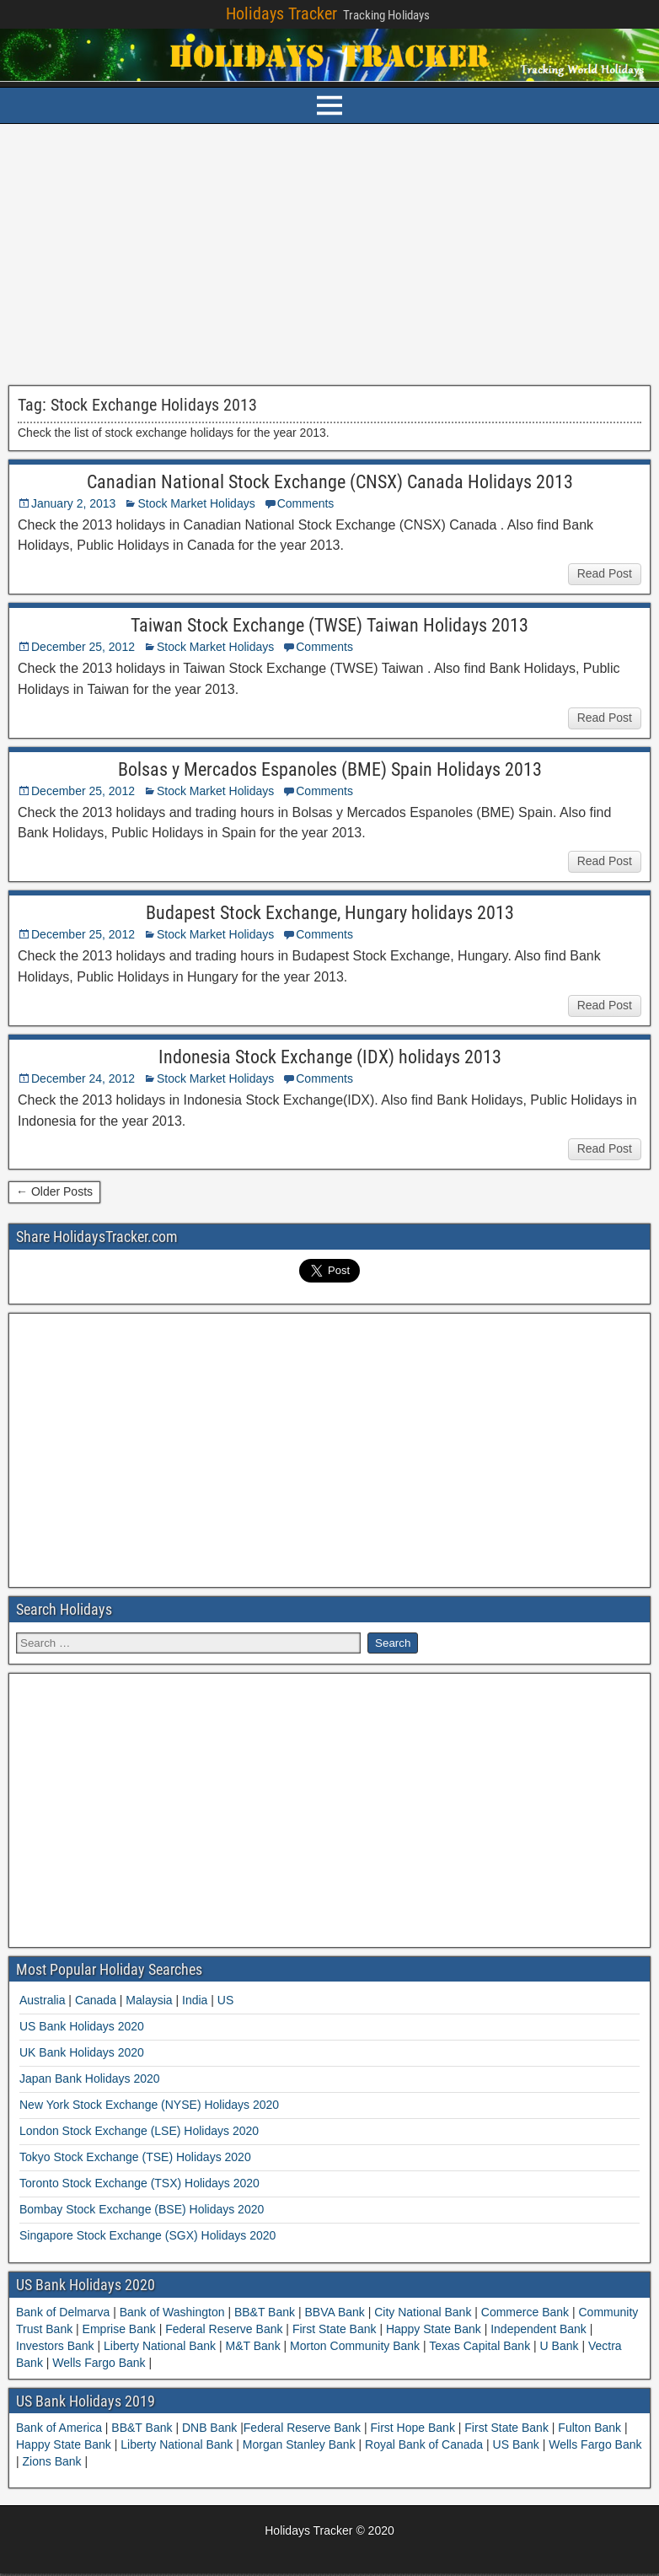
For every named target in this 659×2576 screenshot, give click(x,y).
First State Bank (334, 2329)
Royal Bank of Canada (425, 2444)
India (194, 2000)
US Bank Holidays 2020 (81, 2026)
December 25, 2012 (83, 646)
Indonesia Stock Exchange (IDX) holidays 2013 (329, 1057)
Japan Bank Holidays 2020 (89, 2078)
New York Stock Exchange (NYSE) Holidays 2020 (149, 2104)
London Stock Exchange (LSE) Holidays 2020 (139, 2131)
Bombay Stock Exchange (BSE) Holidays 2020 (141, 2209)
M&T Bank (253, 2346)
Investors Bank (57, 2346)
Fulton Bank (591, 2427)
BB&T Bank (264, 2312)
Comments (306, 503)
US (225, 2000)
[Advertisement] (329, 255)
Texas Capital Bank (479, 2346)
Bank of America (60, 2427)
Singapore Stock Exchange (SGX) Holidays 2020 (147, 2235)
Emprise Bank (119, 2329)
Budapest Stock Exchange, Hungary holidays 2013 (330, 912)
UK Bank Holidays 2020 (81, 2052)
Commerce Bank (525, 2312)
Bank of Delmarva (64, 2312)
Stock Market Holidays (195, 503)
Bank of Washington (172, 2312)
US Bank (518, 2444)
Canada (95, 2000)
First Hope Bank (414, 2427)
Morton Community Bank (355, 2346)
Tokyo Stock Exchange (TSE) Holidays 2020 (135, 2157)
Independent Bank (538, 2329)
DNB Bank (211, 2427)
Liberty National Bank (159, 2346)
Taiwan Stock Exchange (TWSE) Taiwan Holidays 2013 (329, 625)
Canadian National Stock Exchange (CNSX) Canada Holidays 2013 (330, 481)
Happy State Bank (434, 2329)
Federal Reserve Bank (224, 2329)
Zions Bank (54, 2461)
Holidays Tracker (281, 13)
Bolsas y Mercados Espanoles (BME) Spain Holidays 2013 (330, 769)
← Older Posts (54, 1191)
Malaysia (149, 2000)
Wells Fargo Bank (98, 2362)
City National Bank (422, 2312)
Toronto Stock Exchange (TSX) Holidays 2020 (139, 2183)
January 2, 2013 (73, 503)
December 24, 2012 (83, 1078)
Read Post (604, 573)
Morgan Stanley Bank (301, 2444)
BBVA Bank (335, 2312)
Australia (42, 2000)
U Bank (559, 2346)
